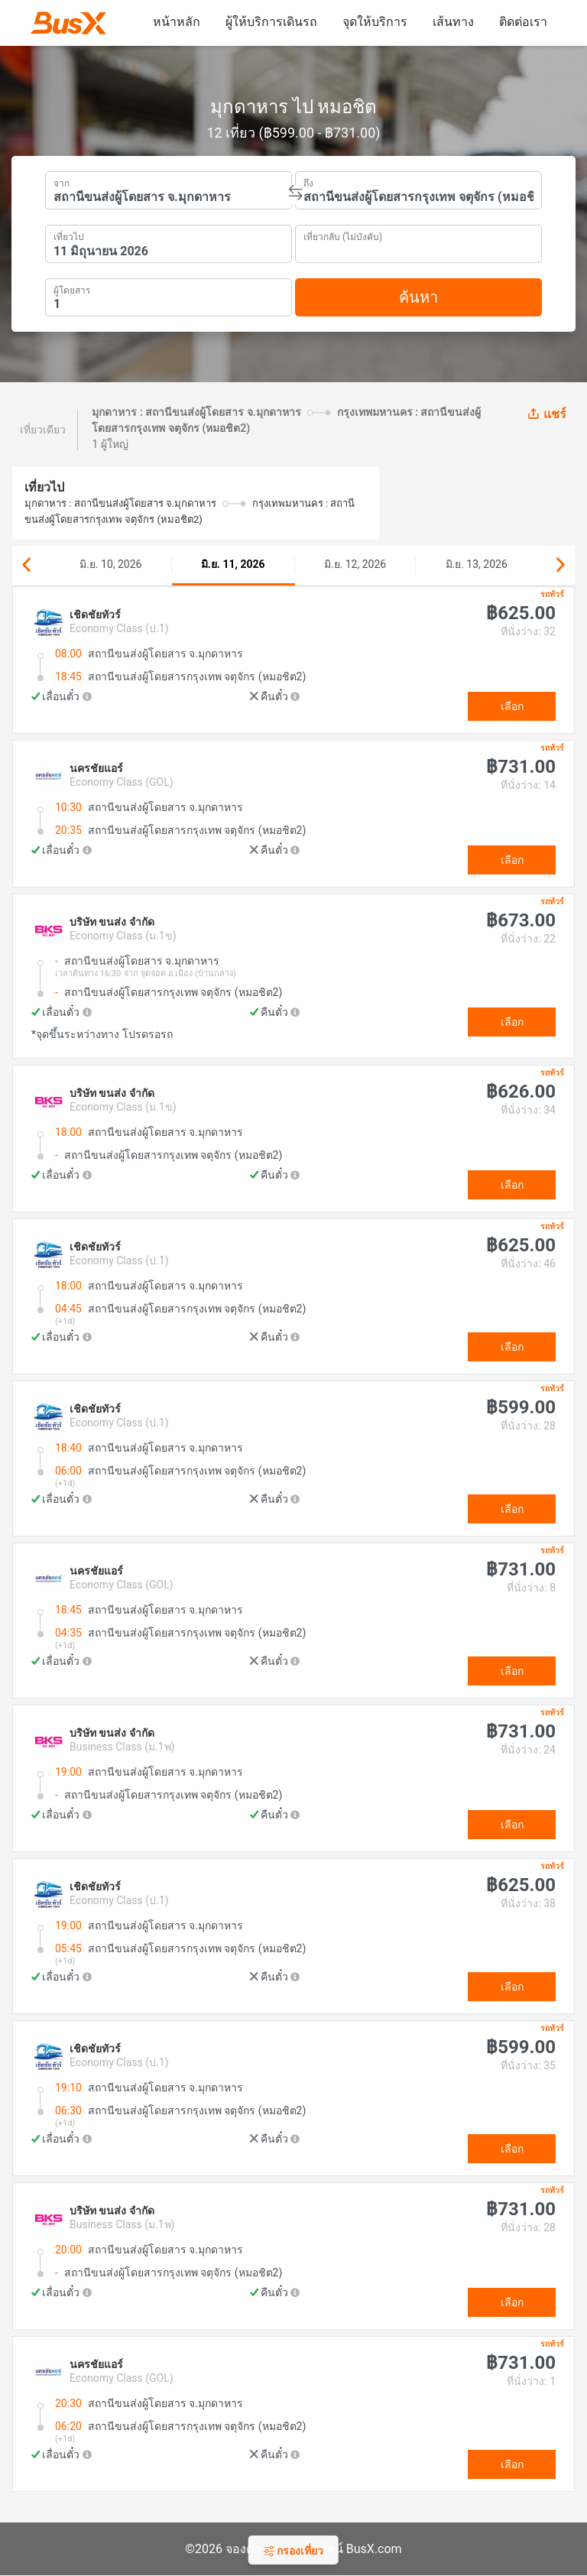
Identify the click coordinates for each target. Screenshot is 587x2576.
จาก (62, 182)
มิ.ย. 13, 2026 (477, 564)
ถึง (308, 182)
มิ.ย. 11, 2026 (233, 564)
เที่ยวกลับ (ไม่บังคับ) (342, 235)
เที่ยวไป (69, 235)
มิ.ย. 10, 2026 (110, 564)
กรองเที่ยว (293, 2551)
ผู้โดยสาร (72, 288)
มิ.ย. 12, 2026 (355, 564)
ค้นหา (418, 297)
